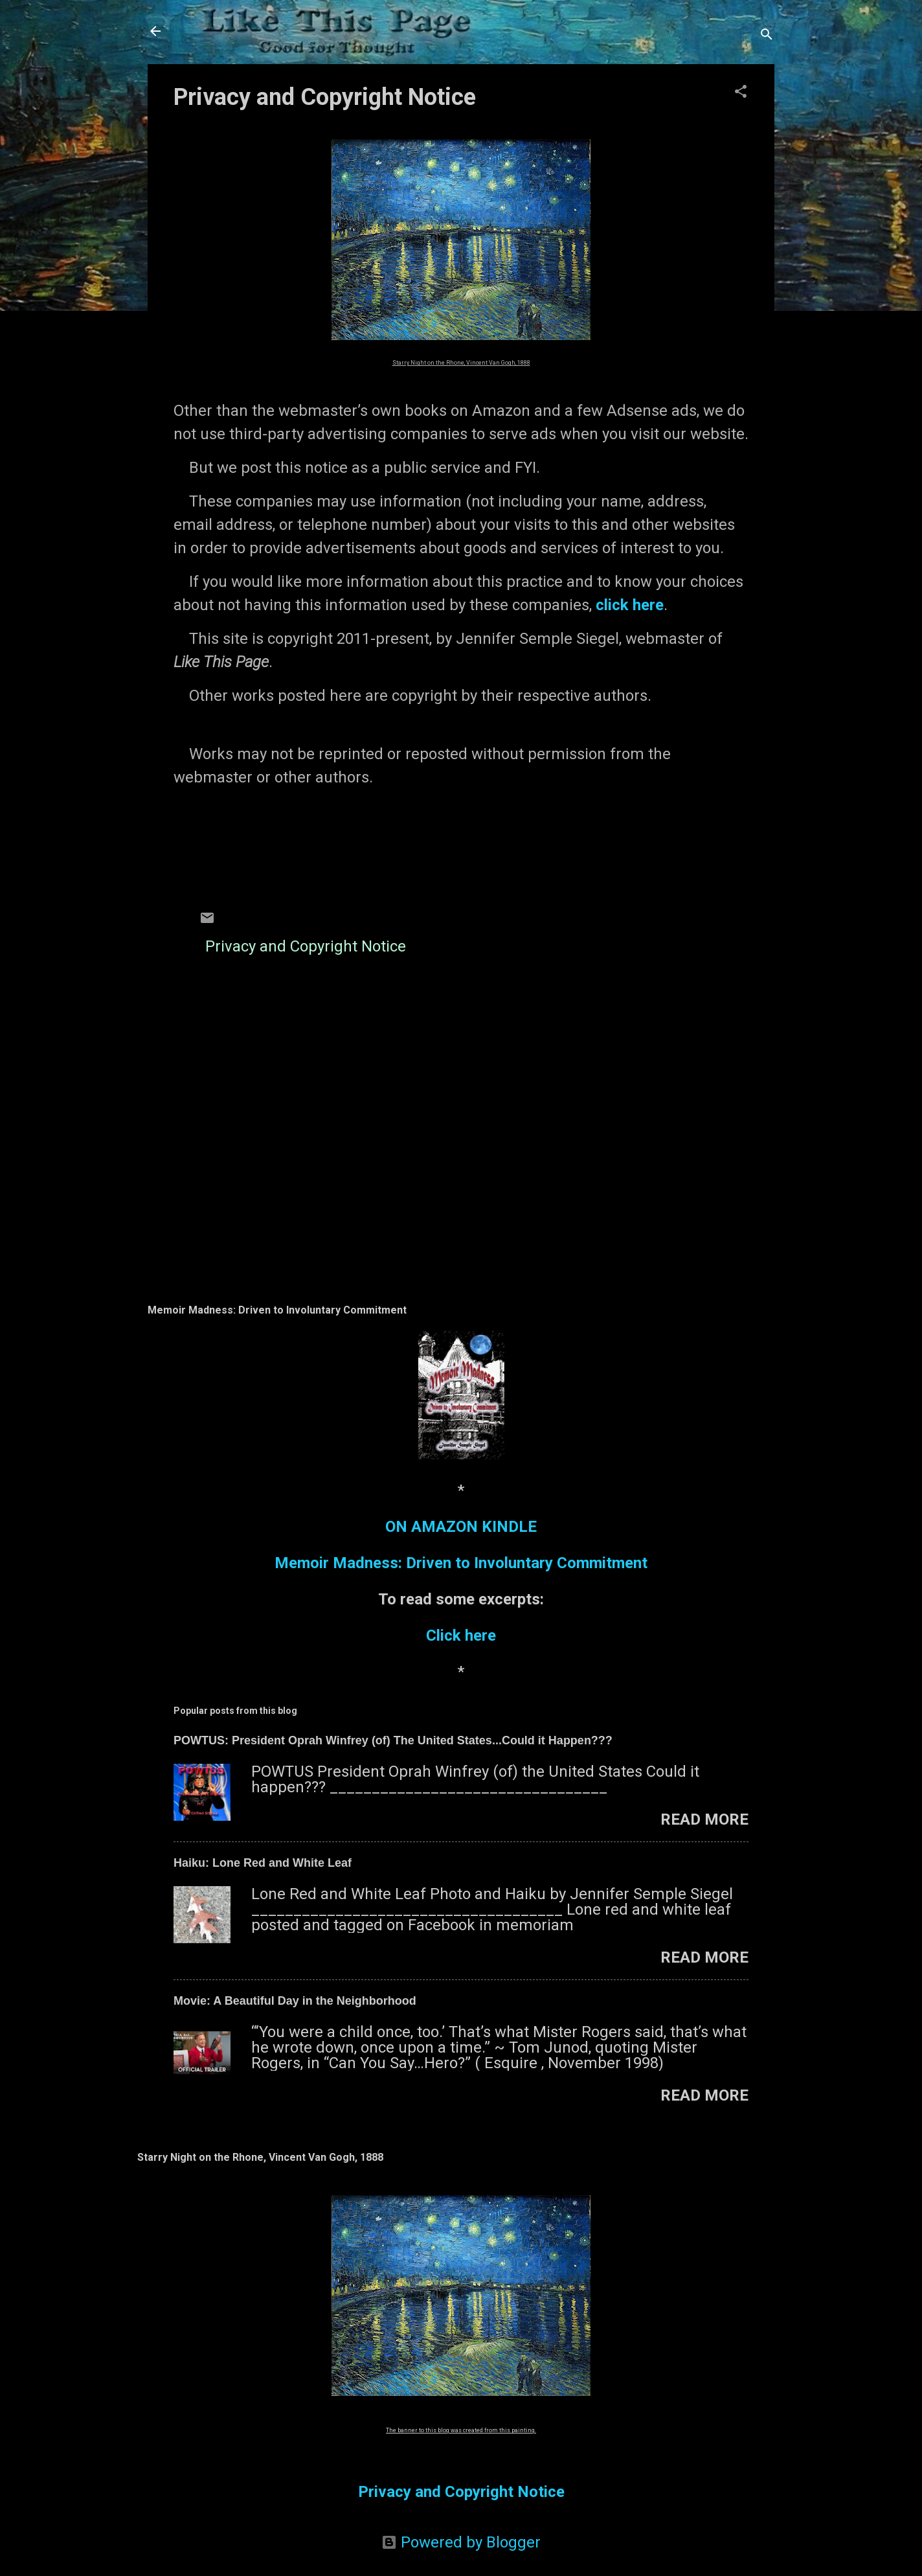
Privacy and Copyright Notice (305, 946)
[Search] (766, 35)
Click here (461, 1635)
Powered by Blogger (461, 2542)
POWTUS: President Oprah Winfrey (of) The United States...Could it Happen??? (393, 1740)
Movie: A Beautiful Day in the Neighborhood (295, 2000)
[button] (740, 93)
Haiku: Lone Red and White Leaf (263, 1862)
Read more (704, 1819)
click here (630, 605)
